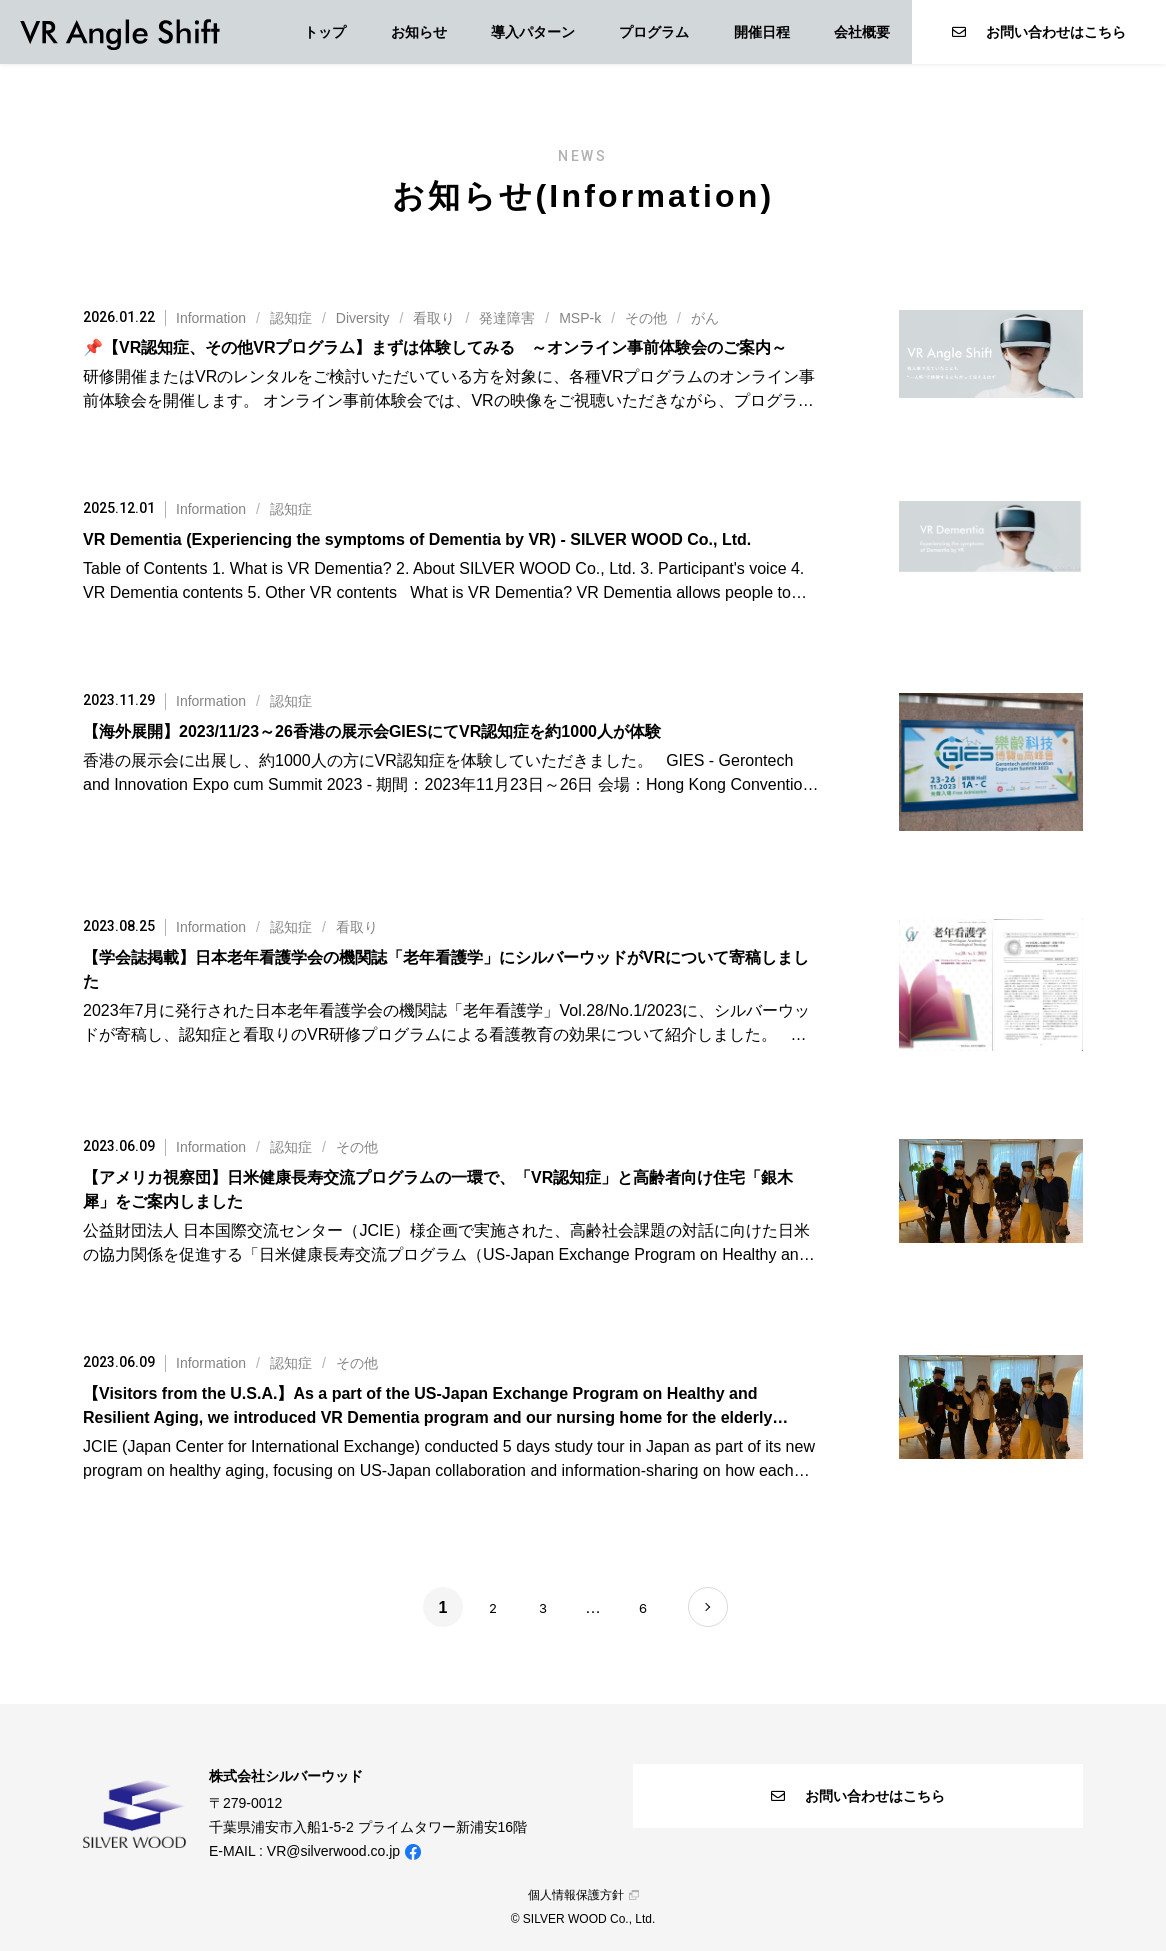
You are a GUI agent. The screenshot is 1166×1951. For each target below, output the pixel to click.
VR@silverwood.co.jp (333, 1851)
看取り (434, 318)
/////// (447, 318)
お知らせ (419, 32)
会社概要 (862, 32)
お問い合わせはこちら (1039, 32)
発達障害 (507, 318)
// (277, 927)
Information (211, 318)
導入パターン (533, 32)
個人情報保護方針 (583, 1895)
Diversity (363, 318)
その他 (646, 318)
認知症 (291, 318)
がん (705, 318)
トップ (325, 32)
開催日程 (762, 32)
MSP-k (580, 318)
